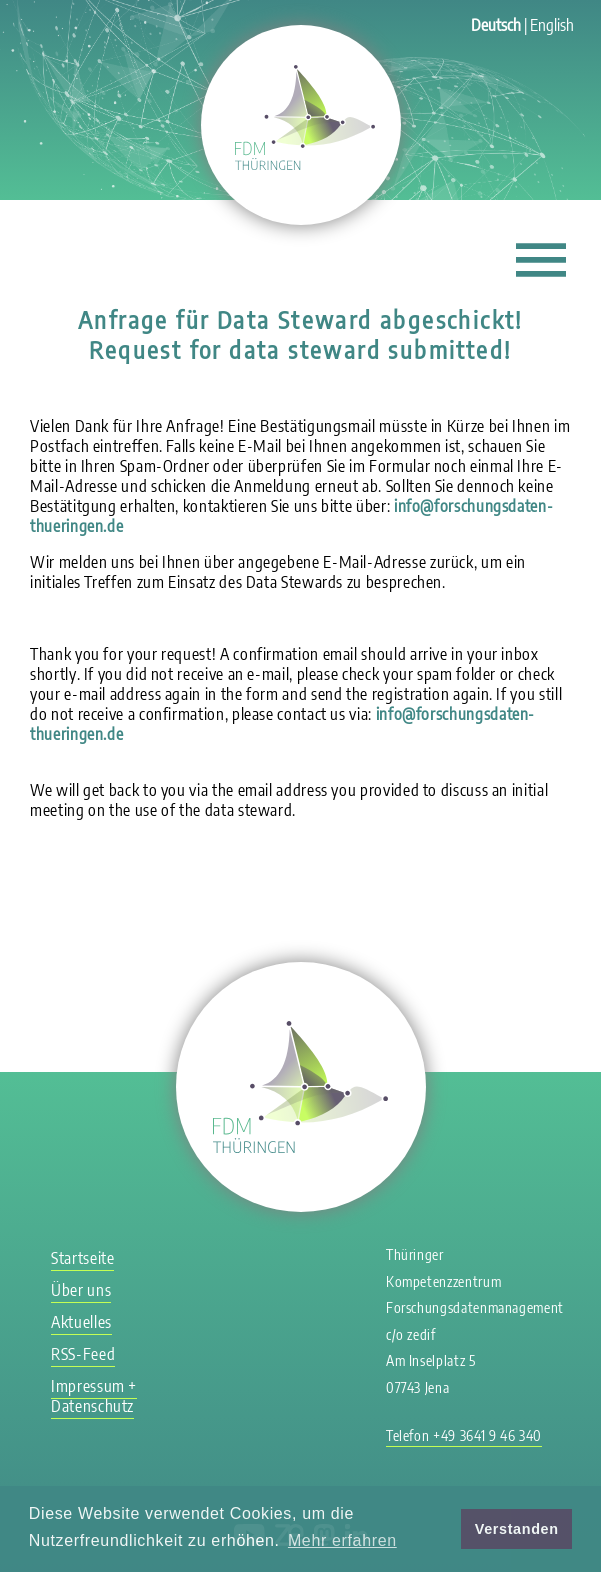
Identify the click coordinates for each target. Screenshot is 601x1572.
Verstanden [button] (517, 1529)
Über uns (81, 1290)
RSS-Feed (83, 1354)
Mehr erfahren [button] (342, 1540)
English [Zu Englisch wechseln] (552, 25)
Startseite (82, 1258)
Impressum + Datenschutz (94, 1396)
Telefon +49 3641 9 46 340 (464, 1435)
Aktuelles (81, 1322)
